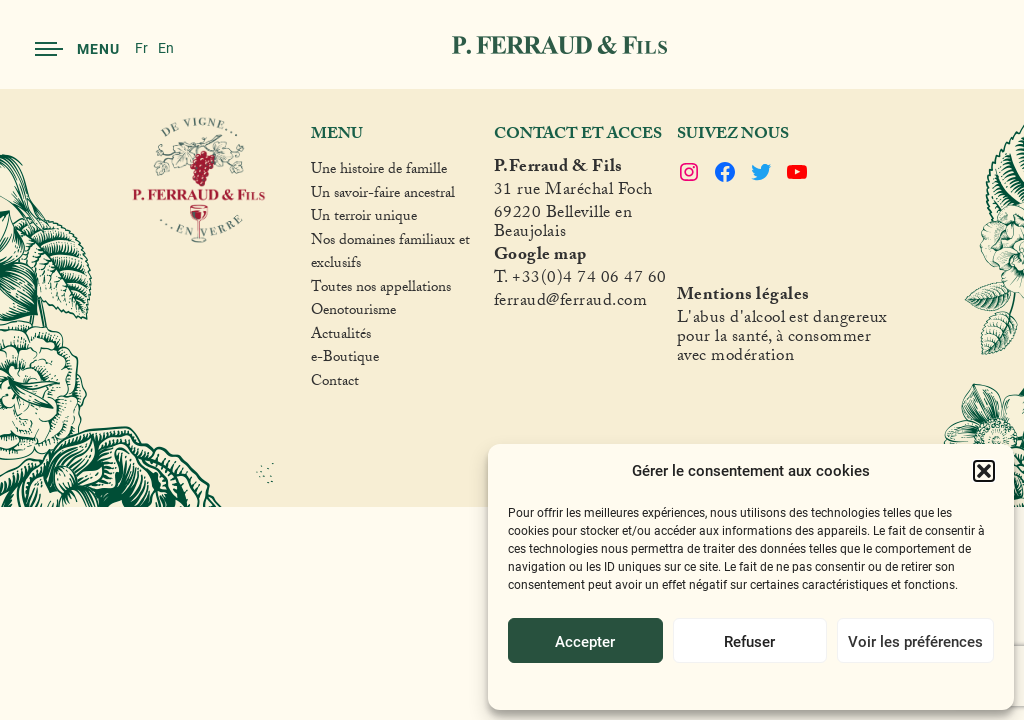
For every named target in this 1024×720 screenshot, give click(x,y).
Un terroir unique (364, 219)
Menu (77, 48)
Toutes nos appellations (381, 290)
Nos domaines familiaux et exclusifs (390, 254)
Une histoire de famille (379, 172)
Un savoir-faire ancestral (383, 196)
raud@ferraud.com (580, 303)
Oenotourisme (353, 313)
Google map (540, 257)
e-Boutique (345, 360)
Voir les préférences (915, 641)
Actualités (341, 337)
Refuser (749, 641)
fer (504, 303)
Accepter (585, 641)
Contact (335, 384)
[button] (984, 471)
